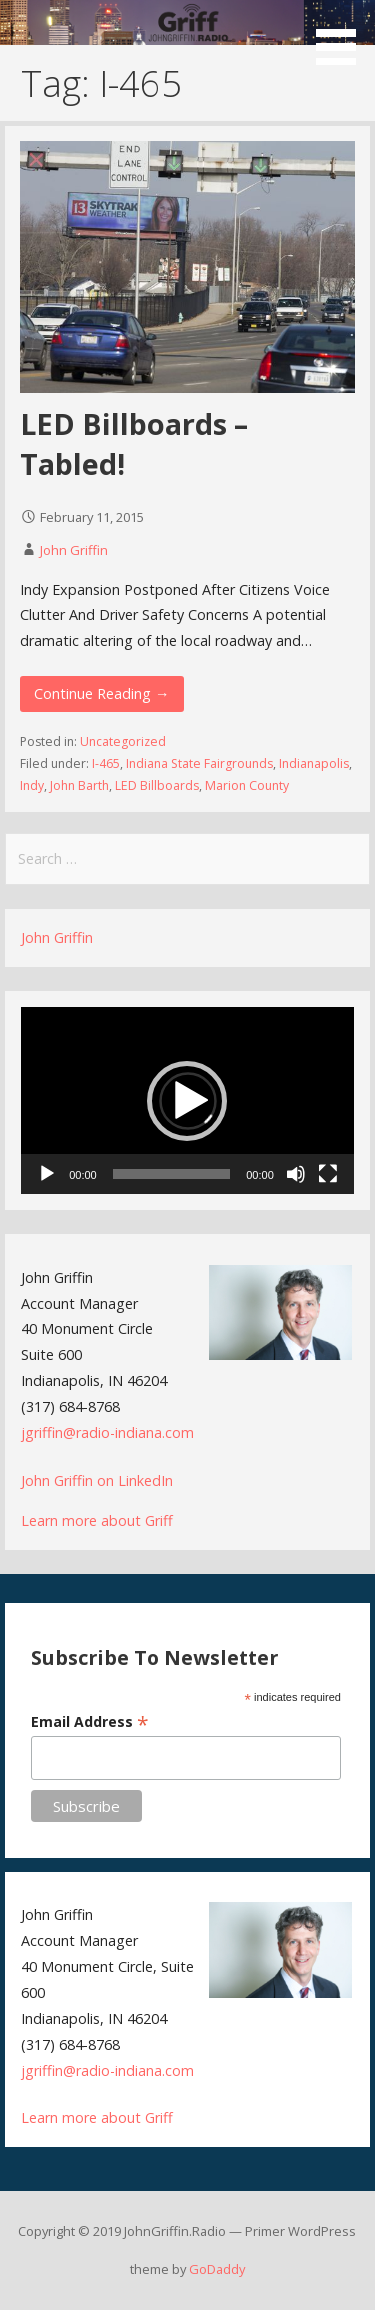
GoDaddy (217, 2269)
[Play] (47, 1174)
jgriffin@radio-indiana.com (107, 1432)
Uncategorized (123, 741)
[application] (187, 1100)
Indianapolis (314, 763)
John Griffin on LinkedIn (97, 1480)
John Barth (79, 785)
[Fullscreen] (328, 1174)
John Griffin (74, 550)
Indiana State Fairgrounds (199, 763)
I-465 (106, 763)
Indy (32, 785)
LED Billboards (157, 785)
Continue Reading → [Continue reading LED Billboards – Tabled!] (101, 693)
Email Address (90, 1721)
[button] (343, 36)
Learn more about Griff (97, 1520)
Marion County (247, 785)
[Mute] (296, 1174)
